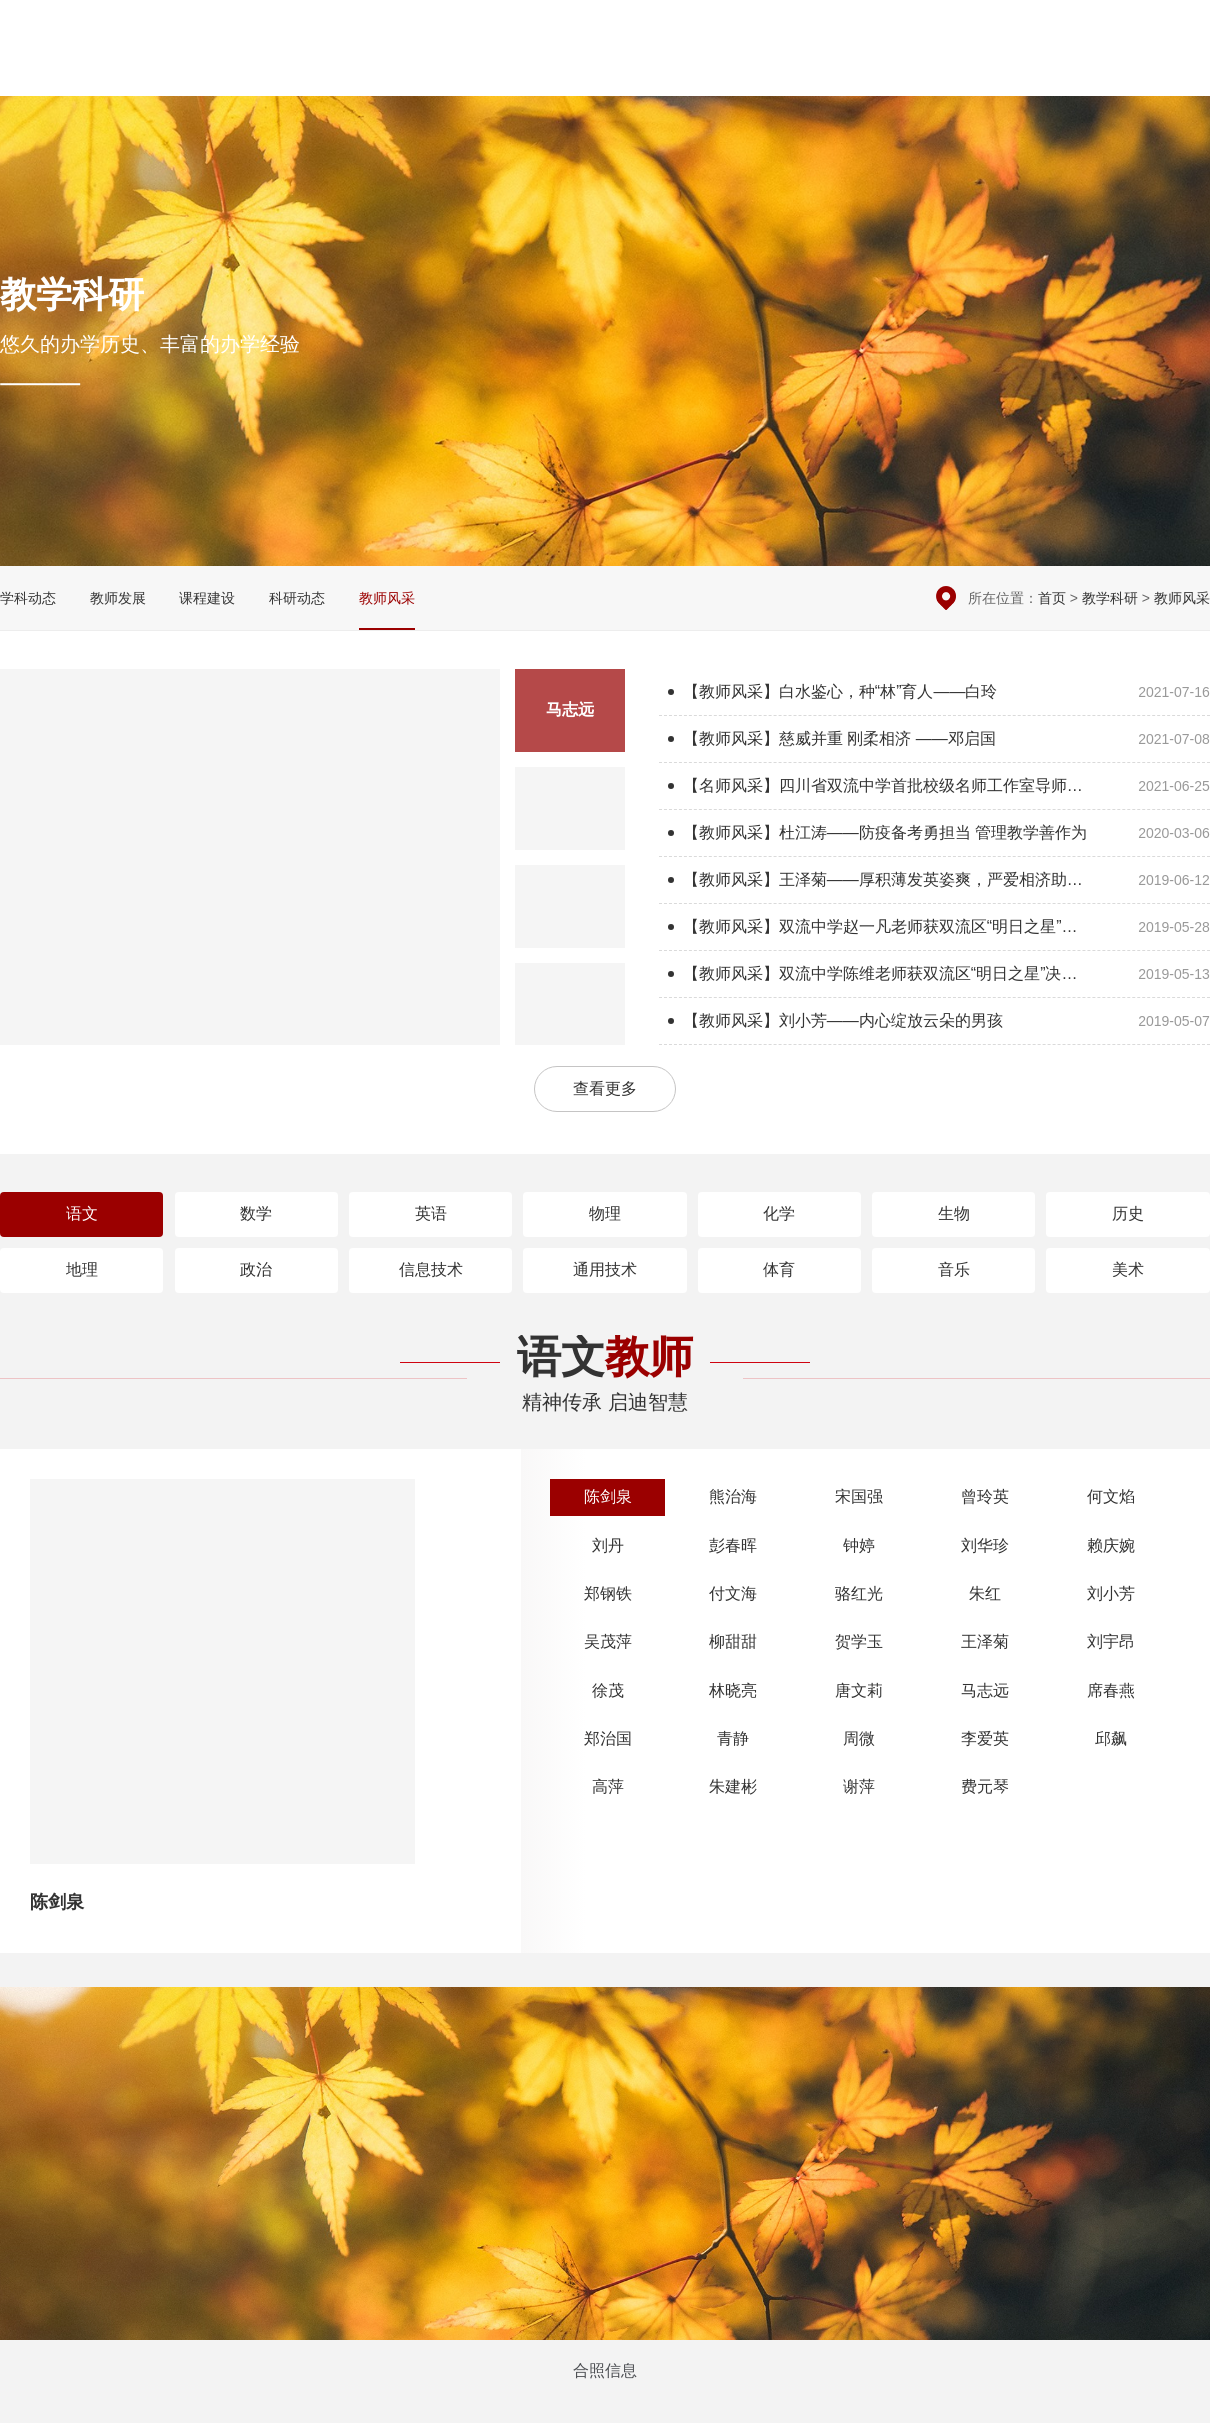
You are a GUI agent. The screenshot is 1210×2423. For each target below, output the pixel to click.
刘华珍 (985, 1545)
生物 (954, 1213)
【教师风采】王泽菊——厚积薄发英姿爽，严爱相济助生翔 (934, 880)
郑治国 (608, 1738)
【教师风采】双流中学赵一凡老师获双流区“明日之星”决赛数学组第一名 (934, 927)
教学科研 (750, 70)
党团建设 (838, 70)
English (1183, 70)
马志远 (985, 1690)
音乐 (954, 1269)
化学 (779, 1213)
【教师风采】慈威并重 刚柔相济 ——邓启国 (934, 739)
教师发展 (118, 598)
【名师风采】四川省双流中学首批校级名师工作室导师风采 (934, 786)
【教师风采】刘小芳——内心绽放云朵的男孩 (934, 1021)
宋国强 (859, 1496)
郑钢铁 (608, 1593)
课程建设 (207, 598)
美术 (1128, 1269)
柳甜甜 (733, 1641)
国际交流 (1014, 70)
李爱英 (985, 1738)
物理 (605, 1213)
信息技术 (431, 1269)
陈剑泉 (608, 1496)
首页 (1052, 598)
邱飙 (1111, 1738)
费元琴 (985, 1786)
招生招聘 (1101, 70)
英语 (431, 1213)
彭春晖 (733, 1545)
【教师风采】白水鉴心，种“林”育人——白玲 (934, 692)
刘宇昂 (1111, 1641)
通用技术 (605, 1269)
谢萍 (859, 1786)
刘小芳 (1111, 1593)
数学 (256, 1213)
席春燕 (1111, 1690)
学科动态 (28, 598)
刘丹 (608, 1545)
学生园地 (926, 70)
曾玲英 (985, 1496)
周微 (859, 1738)
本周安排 (1005, 30)
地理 (82, 1269)
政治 (256, 1269)
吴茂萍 (608, 1641)
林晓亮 (733, 1690)
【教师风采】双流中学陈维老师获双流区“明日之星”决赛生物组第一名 (934, 974)
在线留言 (1082, 30)
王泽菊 (985, 1641)
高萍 (608, 1786)
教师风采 (387, 598)
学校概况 (486, 70)
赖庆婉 (1111, 1545)
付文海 (733, 1593)
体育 (779, 1269)
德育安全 (662, 70)
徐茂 (608, 1690)
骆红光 (859, 1593)
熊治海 (733, 1496)
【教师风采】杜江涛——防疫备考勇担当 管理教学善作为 (934, 833)
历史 (1128, 1213)
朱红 (985, 1593)
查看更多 (605, 1088)
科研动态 (297, 598)
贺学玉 (859, 1641)
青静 (733, 1738)
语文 (82, 1213)
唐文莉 (859, 1690)
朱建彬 (733, 1786)
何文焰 (1111, 1496)
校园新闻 (574, 70)
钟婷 (859, 1545)
